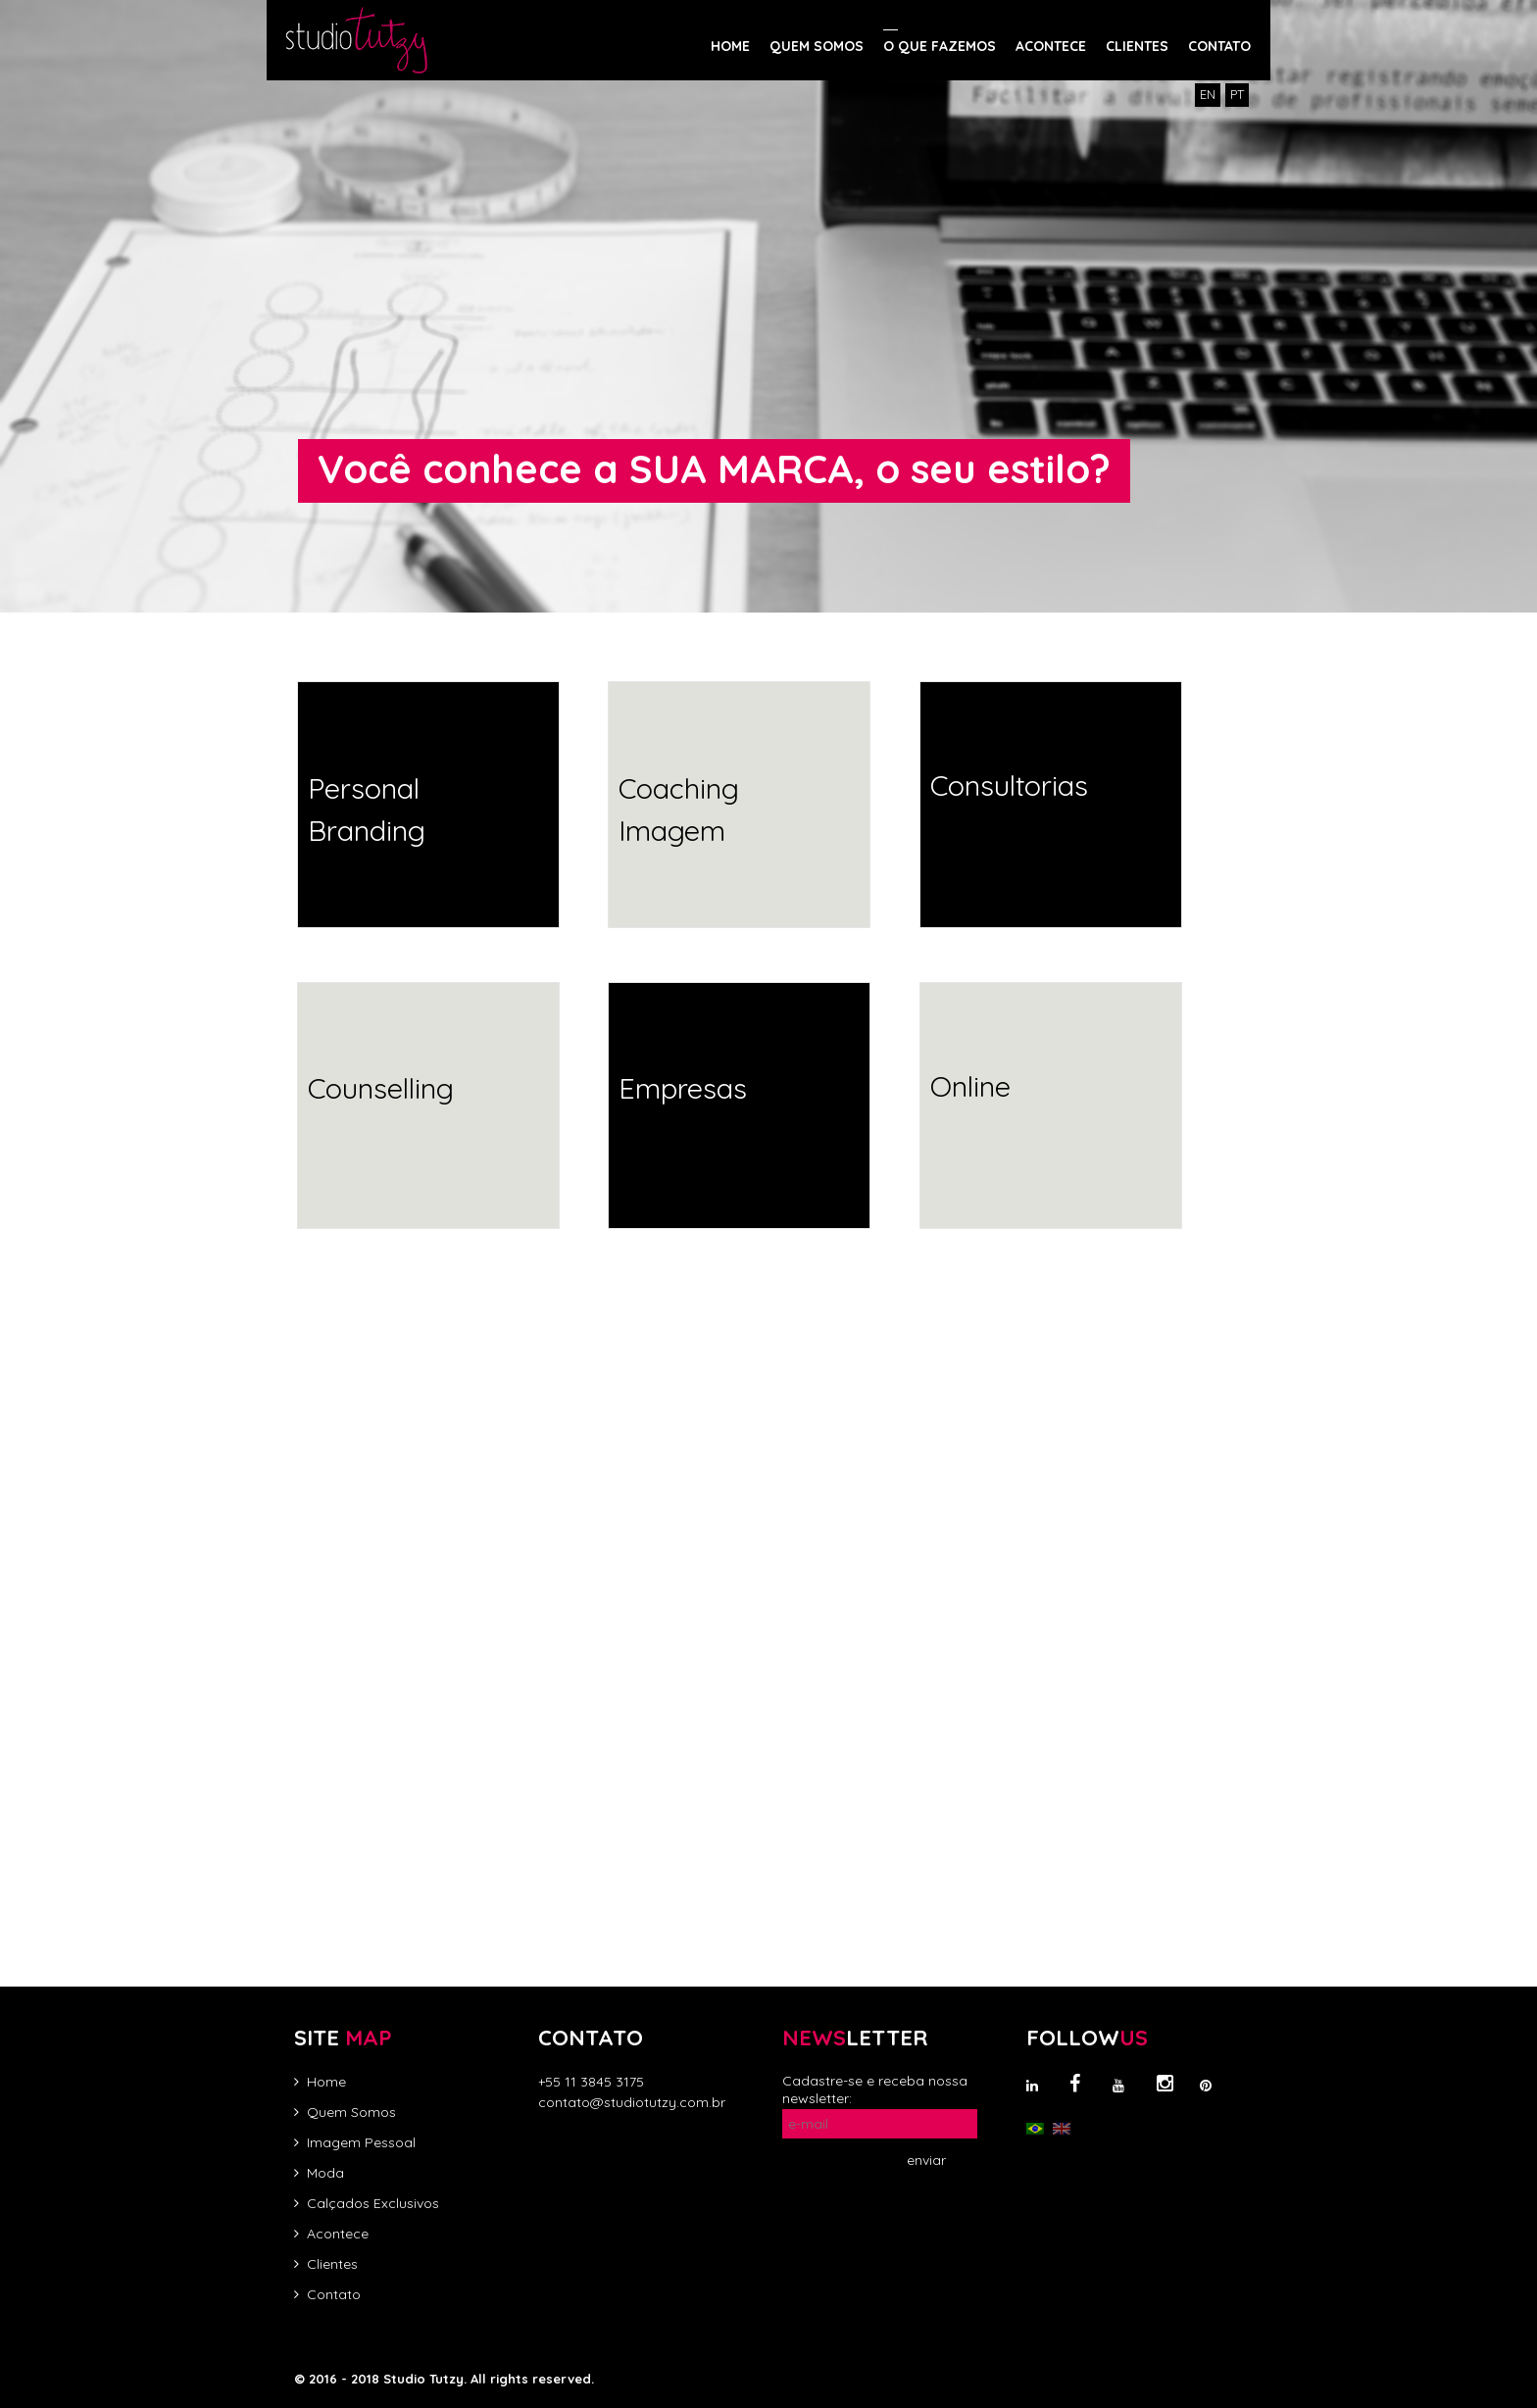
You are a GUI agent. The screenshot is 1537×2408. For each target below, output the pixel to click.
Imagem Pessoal (361, 2142)
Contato (334, 2294)
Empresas (683, 1088)
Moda (325, 2173)
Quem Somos (351, 2112)
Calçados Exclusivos (373, 2203)
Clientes (332, 2264)
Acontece (338, 2233)
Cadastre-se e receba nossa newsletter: (874, 2089)
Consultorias (1009, 785)
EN (1207, 94)
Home (326, 2081)
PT (1237, 94)
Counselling (381, 1088)
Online (970, 1086)
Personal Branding (366, 809)
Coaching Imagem (679, 809)
